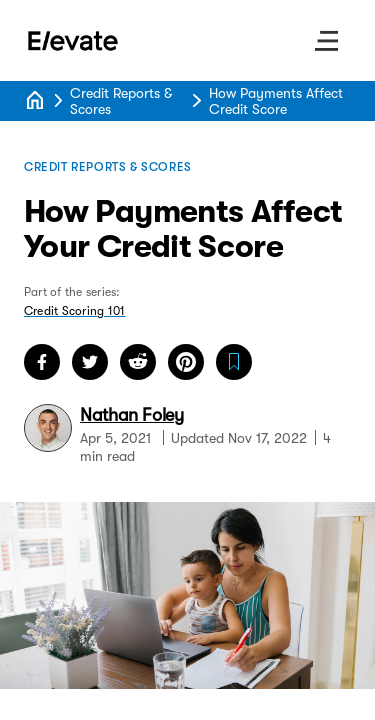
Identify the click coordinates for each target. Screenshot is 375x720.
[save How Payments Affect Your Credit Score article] (234, 362)
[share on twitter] (90, 362)
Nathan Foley (132, 415)
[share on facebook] (42, 362)
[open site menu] (327, 41)
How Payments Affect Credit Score (276, 101)
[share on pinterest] (186, 362)
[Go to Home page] (74, 41)
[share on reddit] (138, 362)
